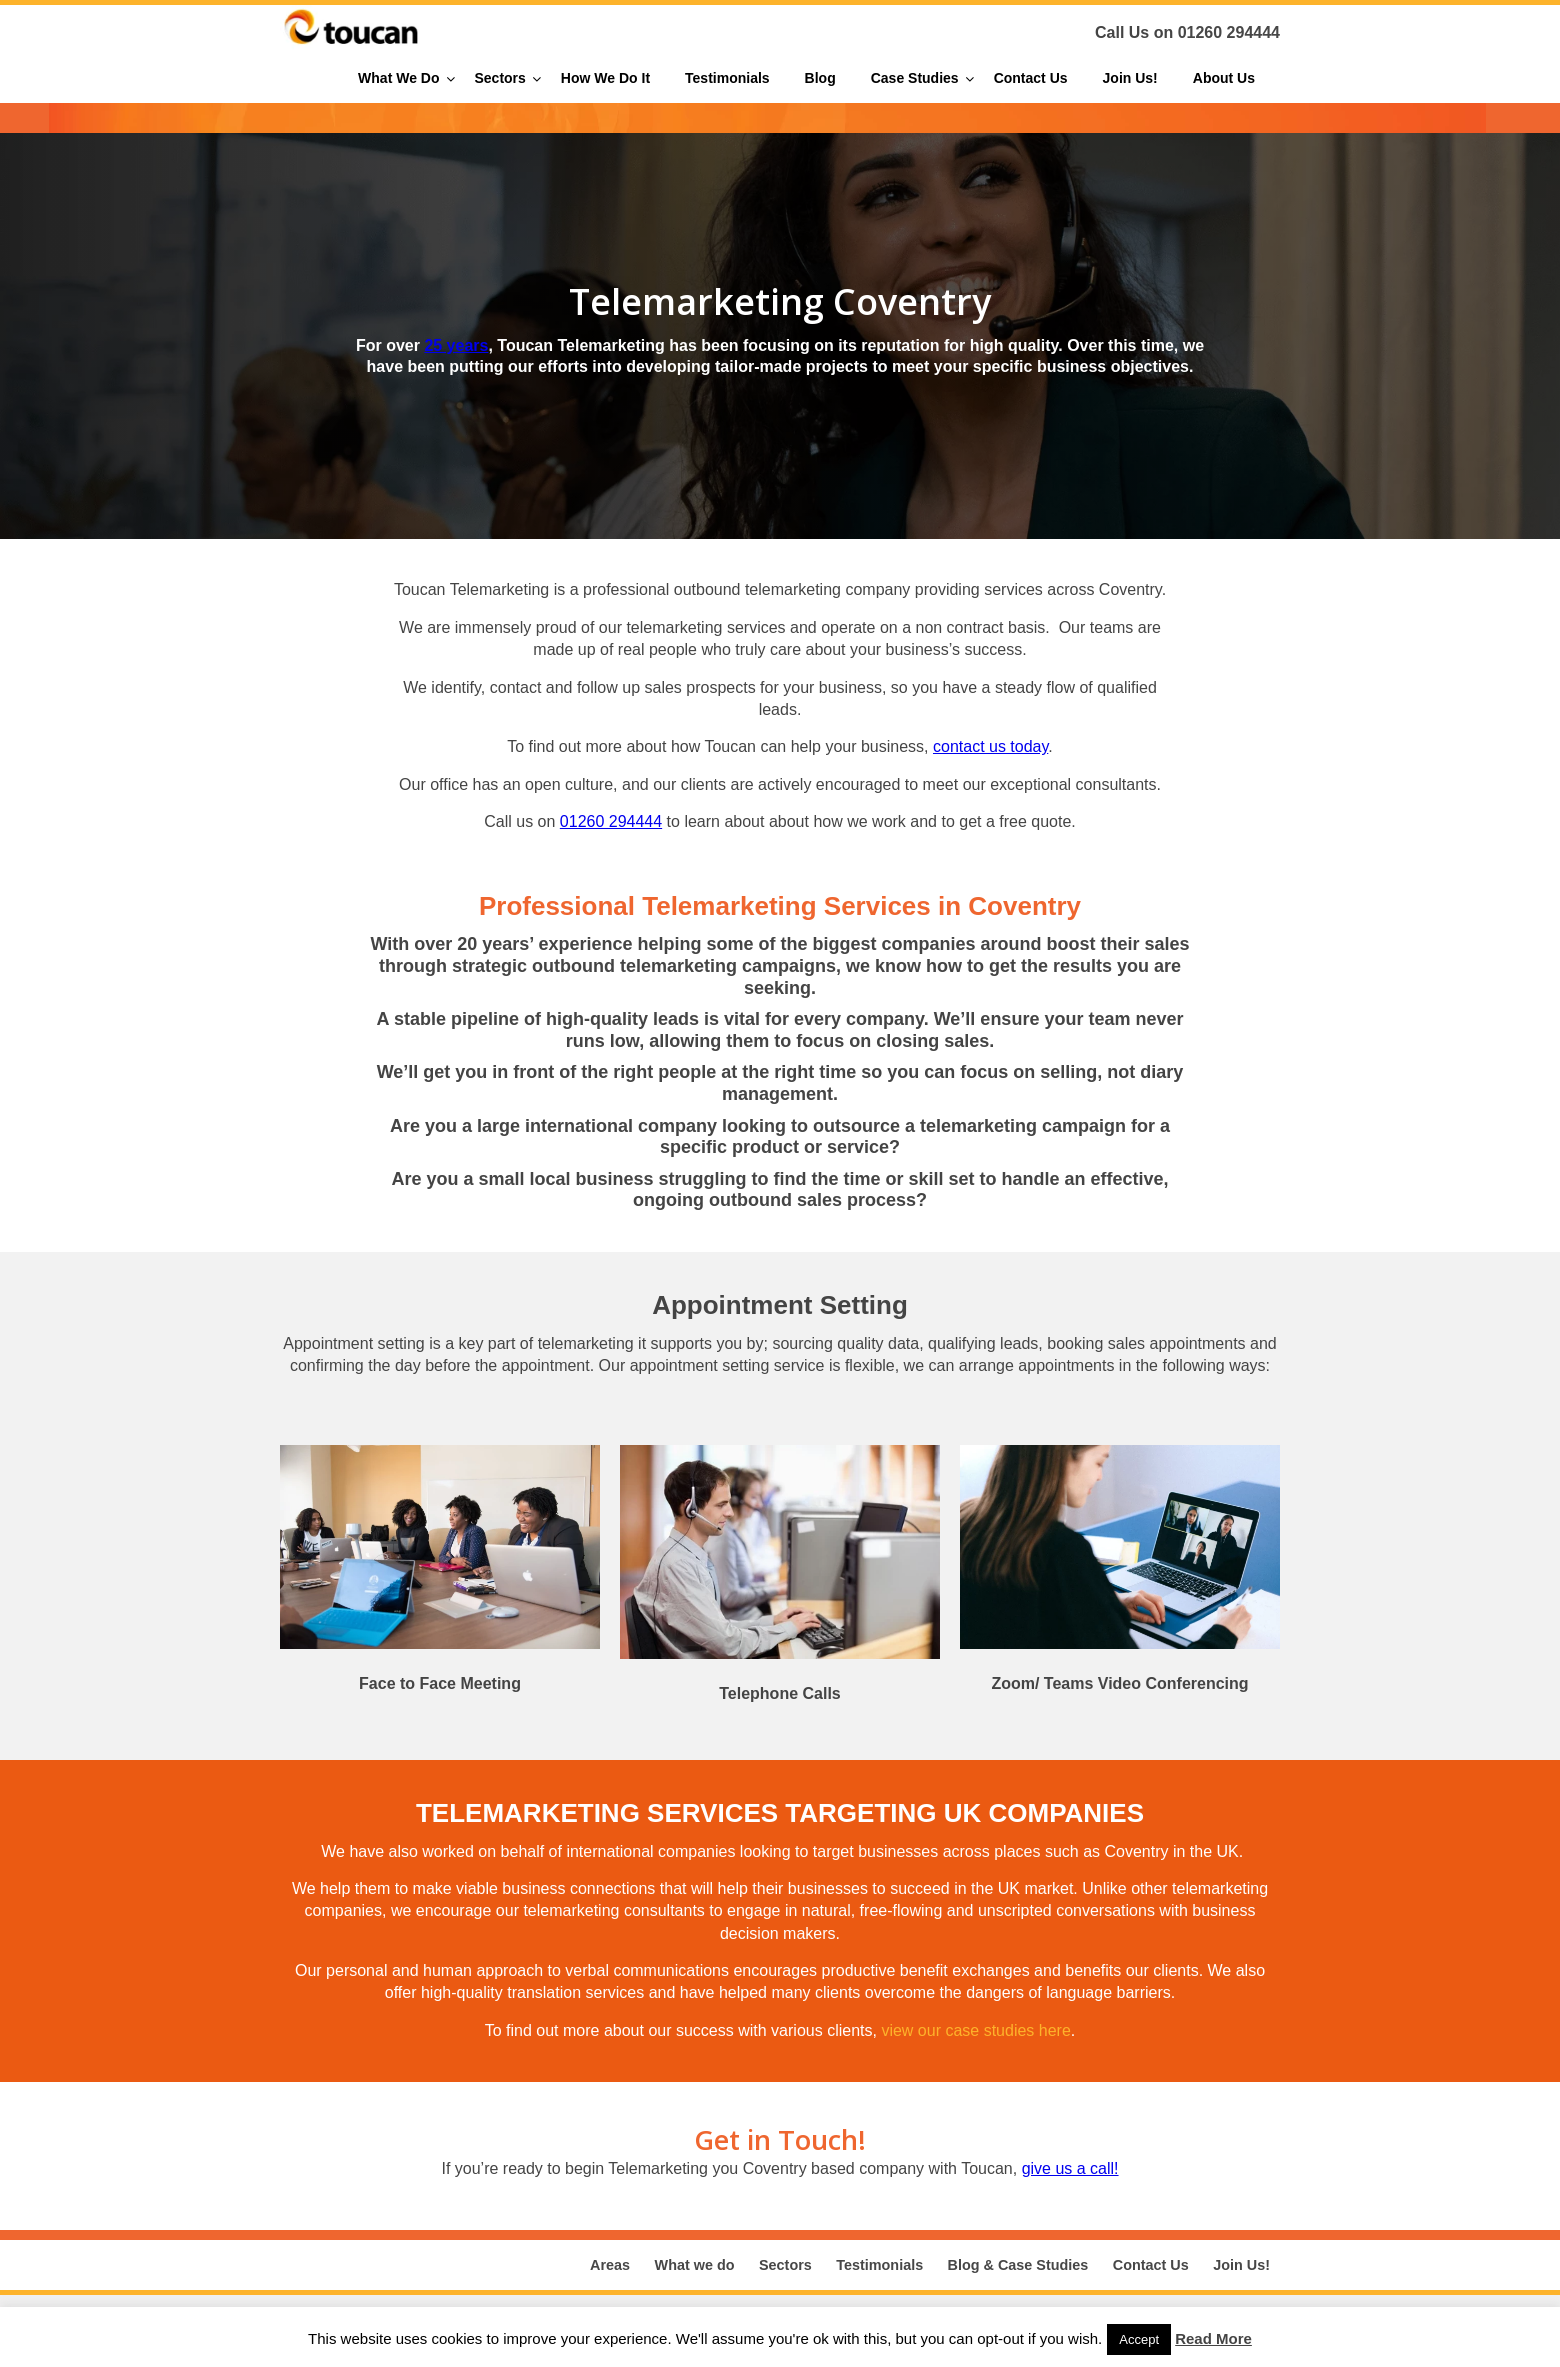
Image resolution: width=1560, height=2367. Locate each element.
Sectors (785, 2265)
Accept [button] (1139, 2339)
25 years (456, 345)
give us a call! (1070, 2168)
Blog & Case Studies (1018, 2265)
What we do (695, 2265)
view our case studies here (975, 2030)
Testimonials (879, 2265)
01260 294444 (1229, 32)
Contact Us (1151, 2265)
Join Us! (1241, 2265)
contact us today (990, 746)
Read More (1213, 2338)
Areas (610, 2265)
